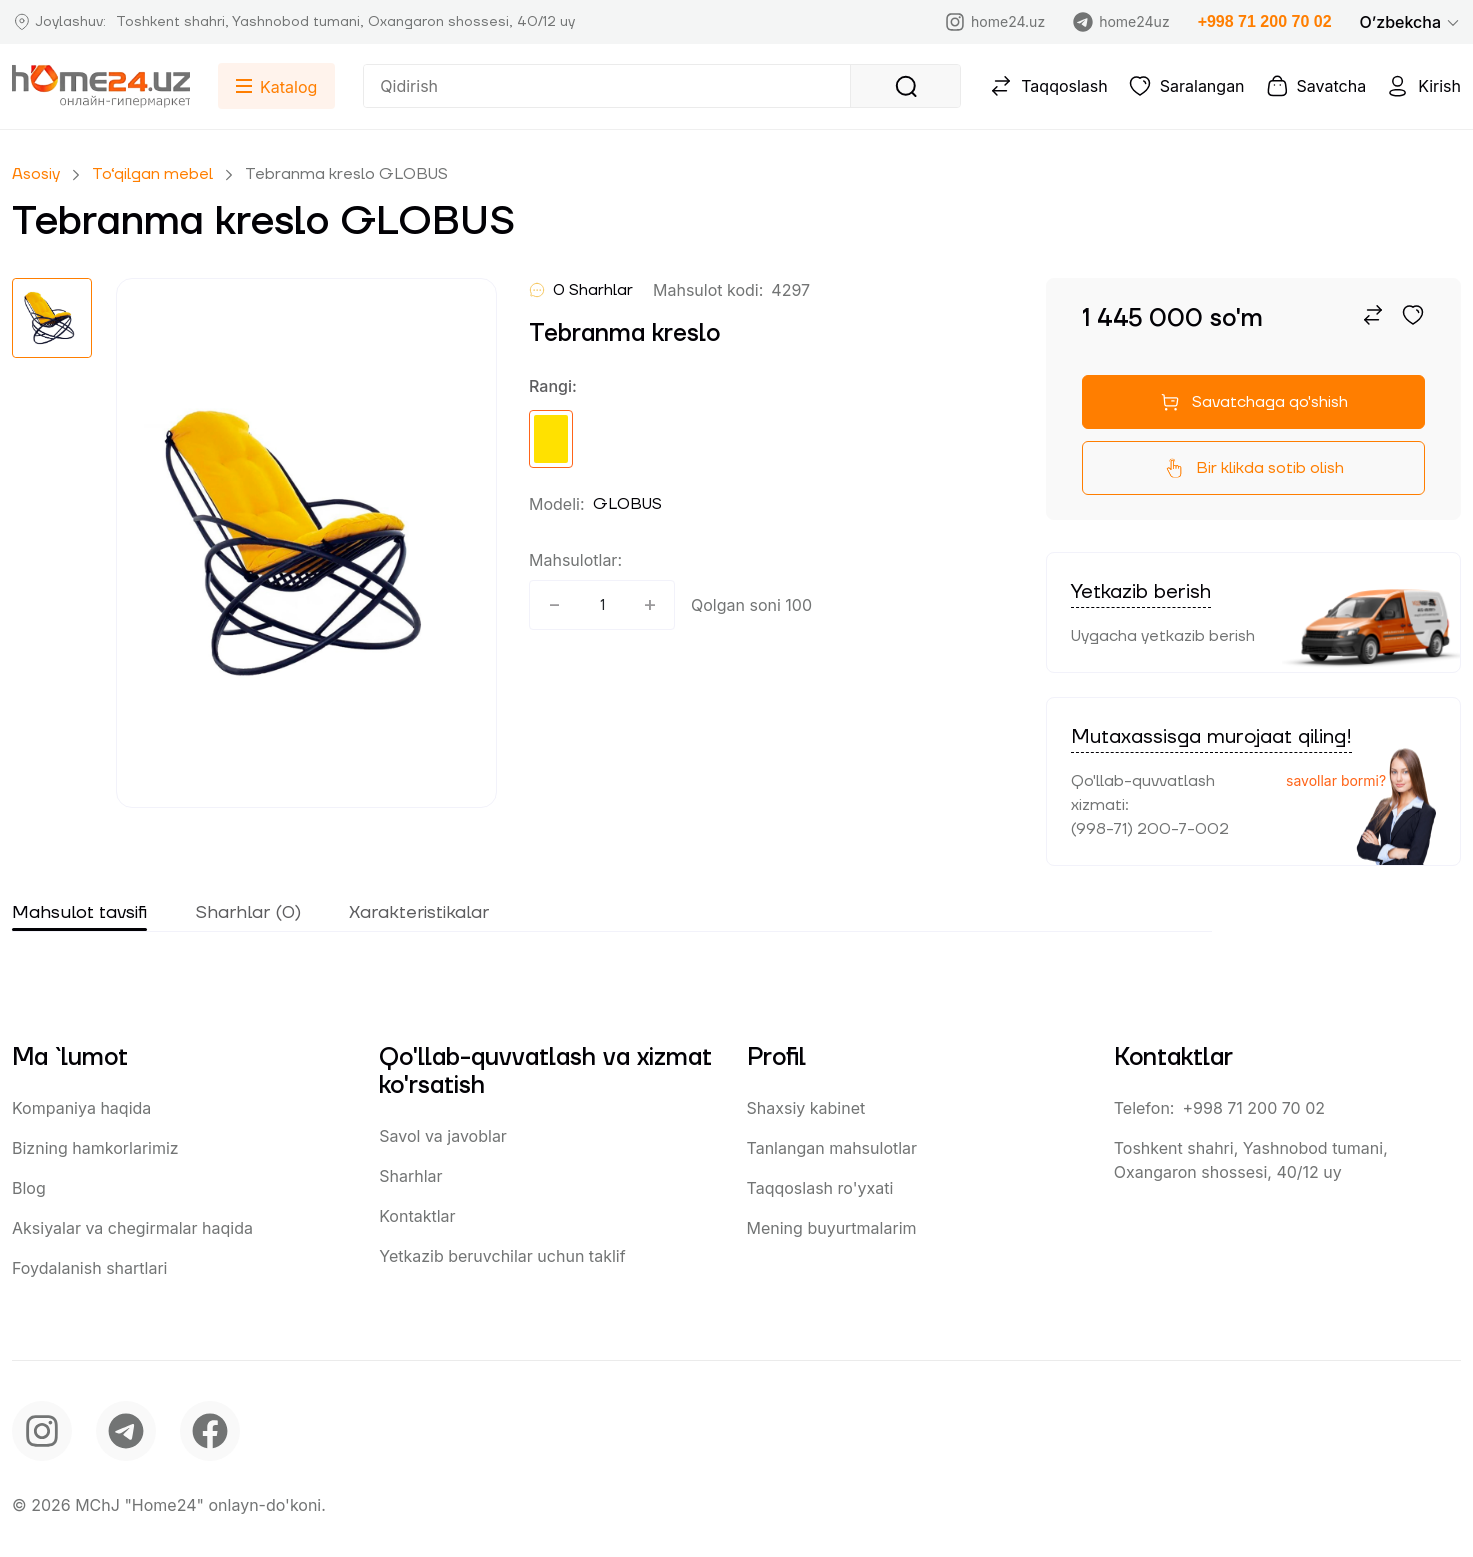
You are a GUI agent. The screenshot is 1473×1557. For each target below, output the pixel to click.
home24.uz (995, 22)
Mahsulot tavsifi (79, 912)
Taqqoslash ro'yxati (820, 1188)
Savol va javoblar (443, 1136)
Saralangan (1186, 86)
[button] (1410, 22)
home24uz (1121, 22)
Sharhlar (410, 1176)
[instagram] (42, 1431)
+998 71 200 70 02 (1265, 21)
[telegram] (126, 1431)
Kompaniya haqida (81, 1108)
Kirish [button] (1423, 86)
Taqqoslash (1048, 86)
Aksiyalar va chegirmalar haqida (132, 1228)
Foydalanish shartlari (89, 1268)
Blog (29, 1188)
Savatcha (1316, 86)
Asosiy (36, 174)
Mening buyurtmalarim (832, 1228)
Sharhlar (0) (248, 912)
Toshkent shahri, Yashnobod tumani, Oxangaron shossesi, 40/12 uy (1251, 1160)
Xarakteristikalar (419, 912)
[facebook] (210, 1431)
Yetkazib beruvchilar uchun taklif (502, 1256)
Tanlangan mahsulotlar (832, 1148)
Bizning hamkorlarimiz (95, 1148)
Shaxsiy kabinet (806, 1108)
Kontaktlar (417, 1216)
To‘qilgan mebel (152, 174)
